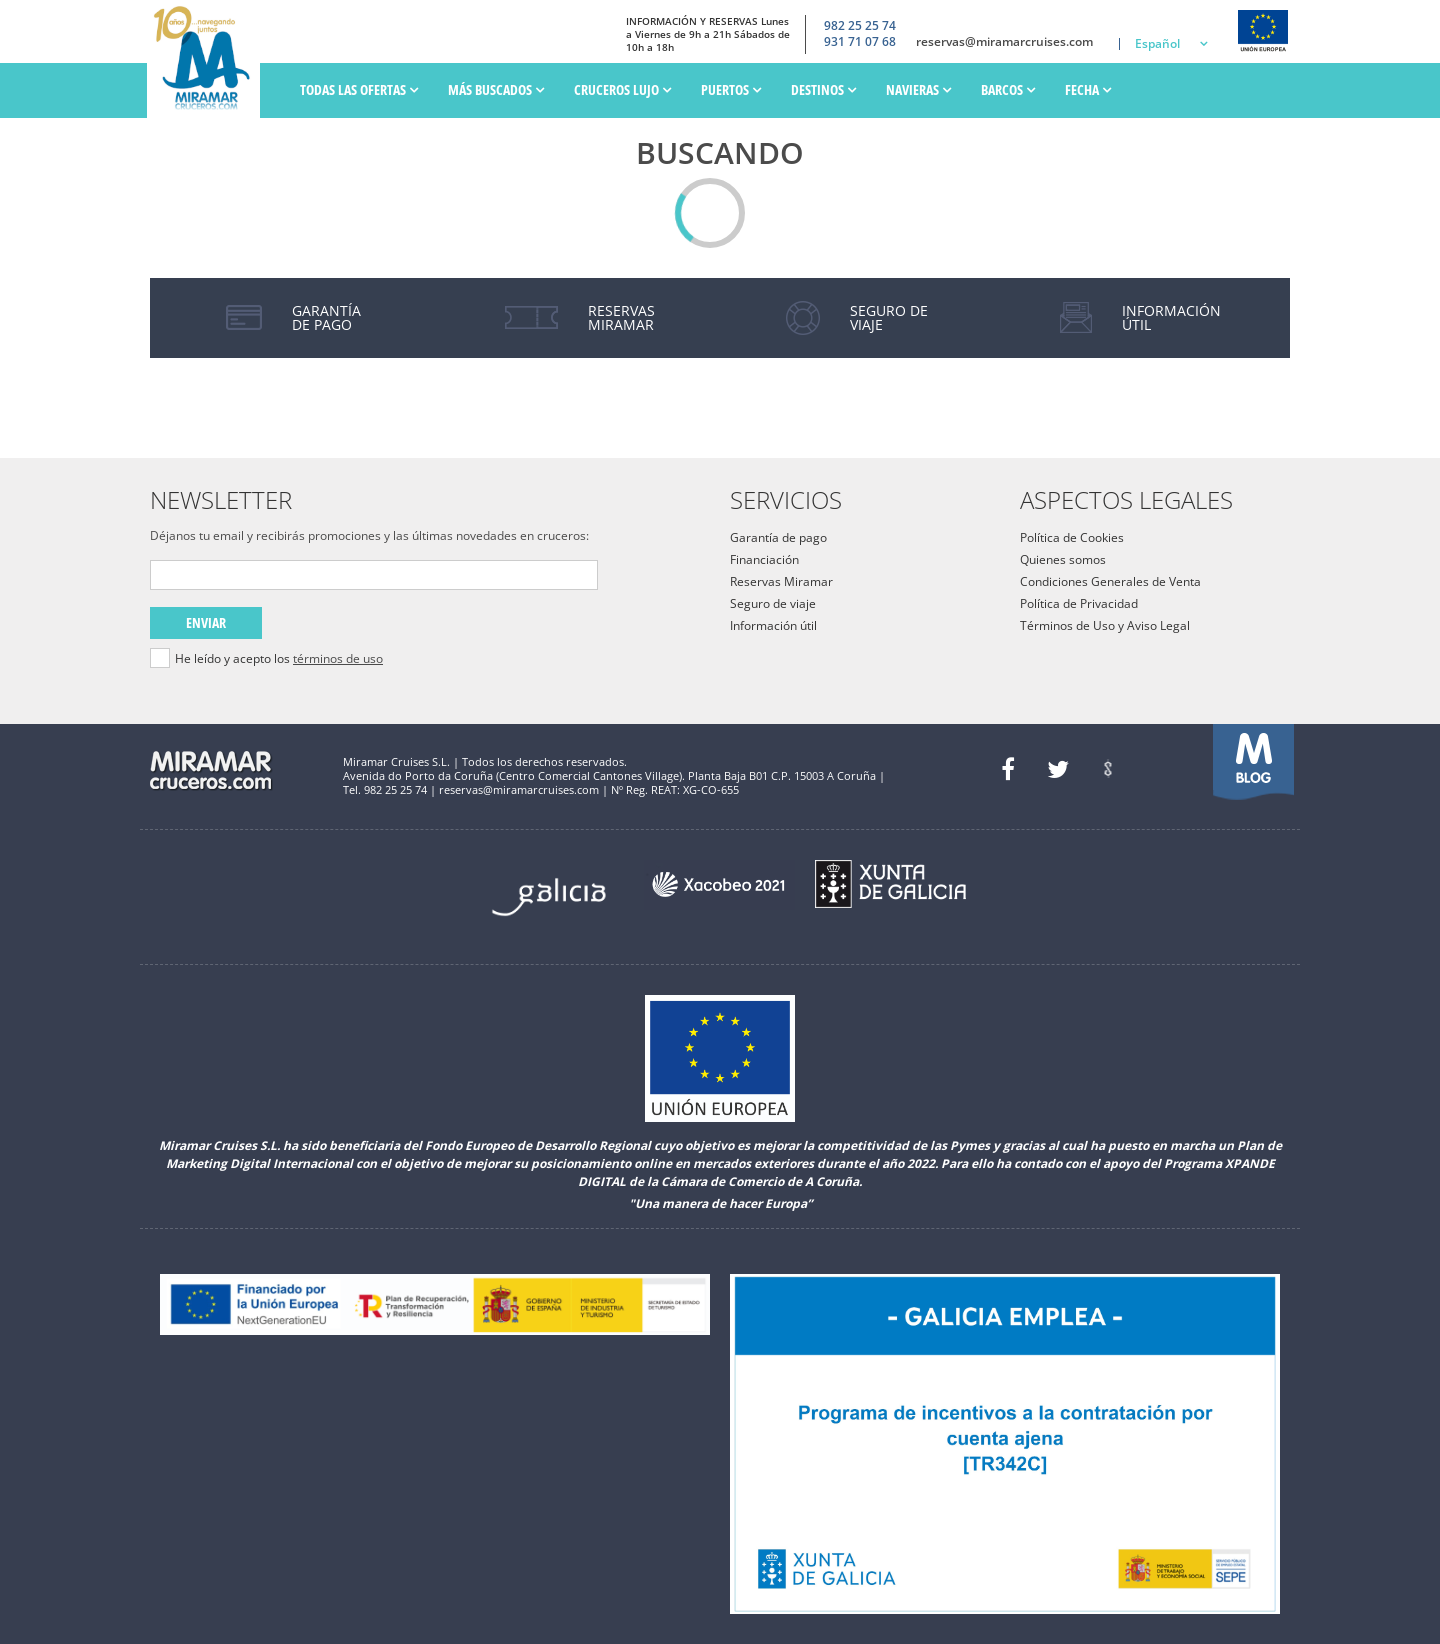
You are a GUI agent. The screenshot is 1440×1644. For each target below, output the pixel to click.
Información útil (773, 625)
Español (1157, 43)
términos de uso (338, 658)
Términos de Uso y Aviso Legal (1105, 625)
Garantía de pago (778, 537)
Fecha (1088, 89)
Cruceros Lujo (622, 89)
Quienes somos (1063, 559)
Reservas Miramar (781, 581)
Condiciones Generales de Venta (1110, 581)
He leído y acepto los (279, 659)
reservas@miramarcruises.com (1004, 42)
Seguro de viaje (773, 603)
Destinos (823, 89)
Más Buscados (496, 89)
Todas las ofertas (359, 89)
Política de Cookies (1072, 537)
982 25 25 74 (860, 25)
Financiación (764, 559)
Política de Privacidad (1079, 603)
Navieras (918, 89)
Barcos (1008, 89)
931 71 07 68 (860, 42)
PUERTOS (731, 89)
